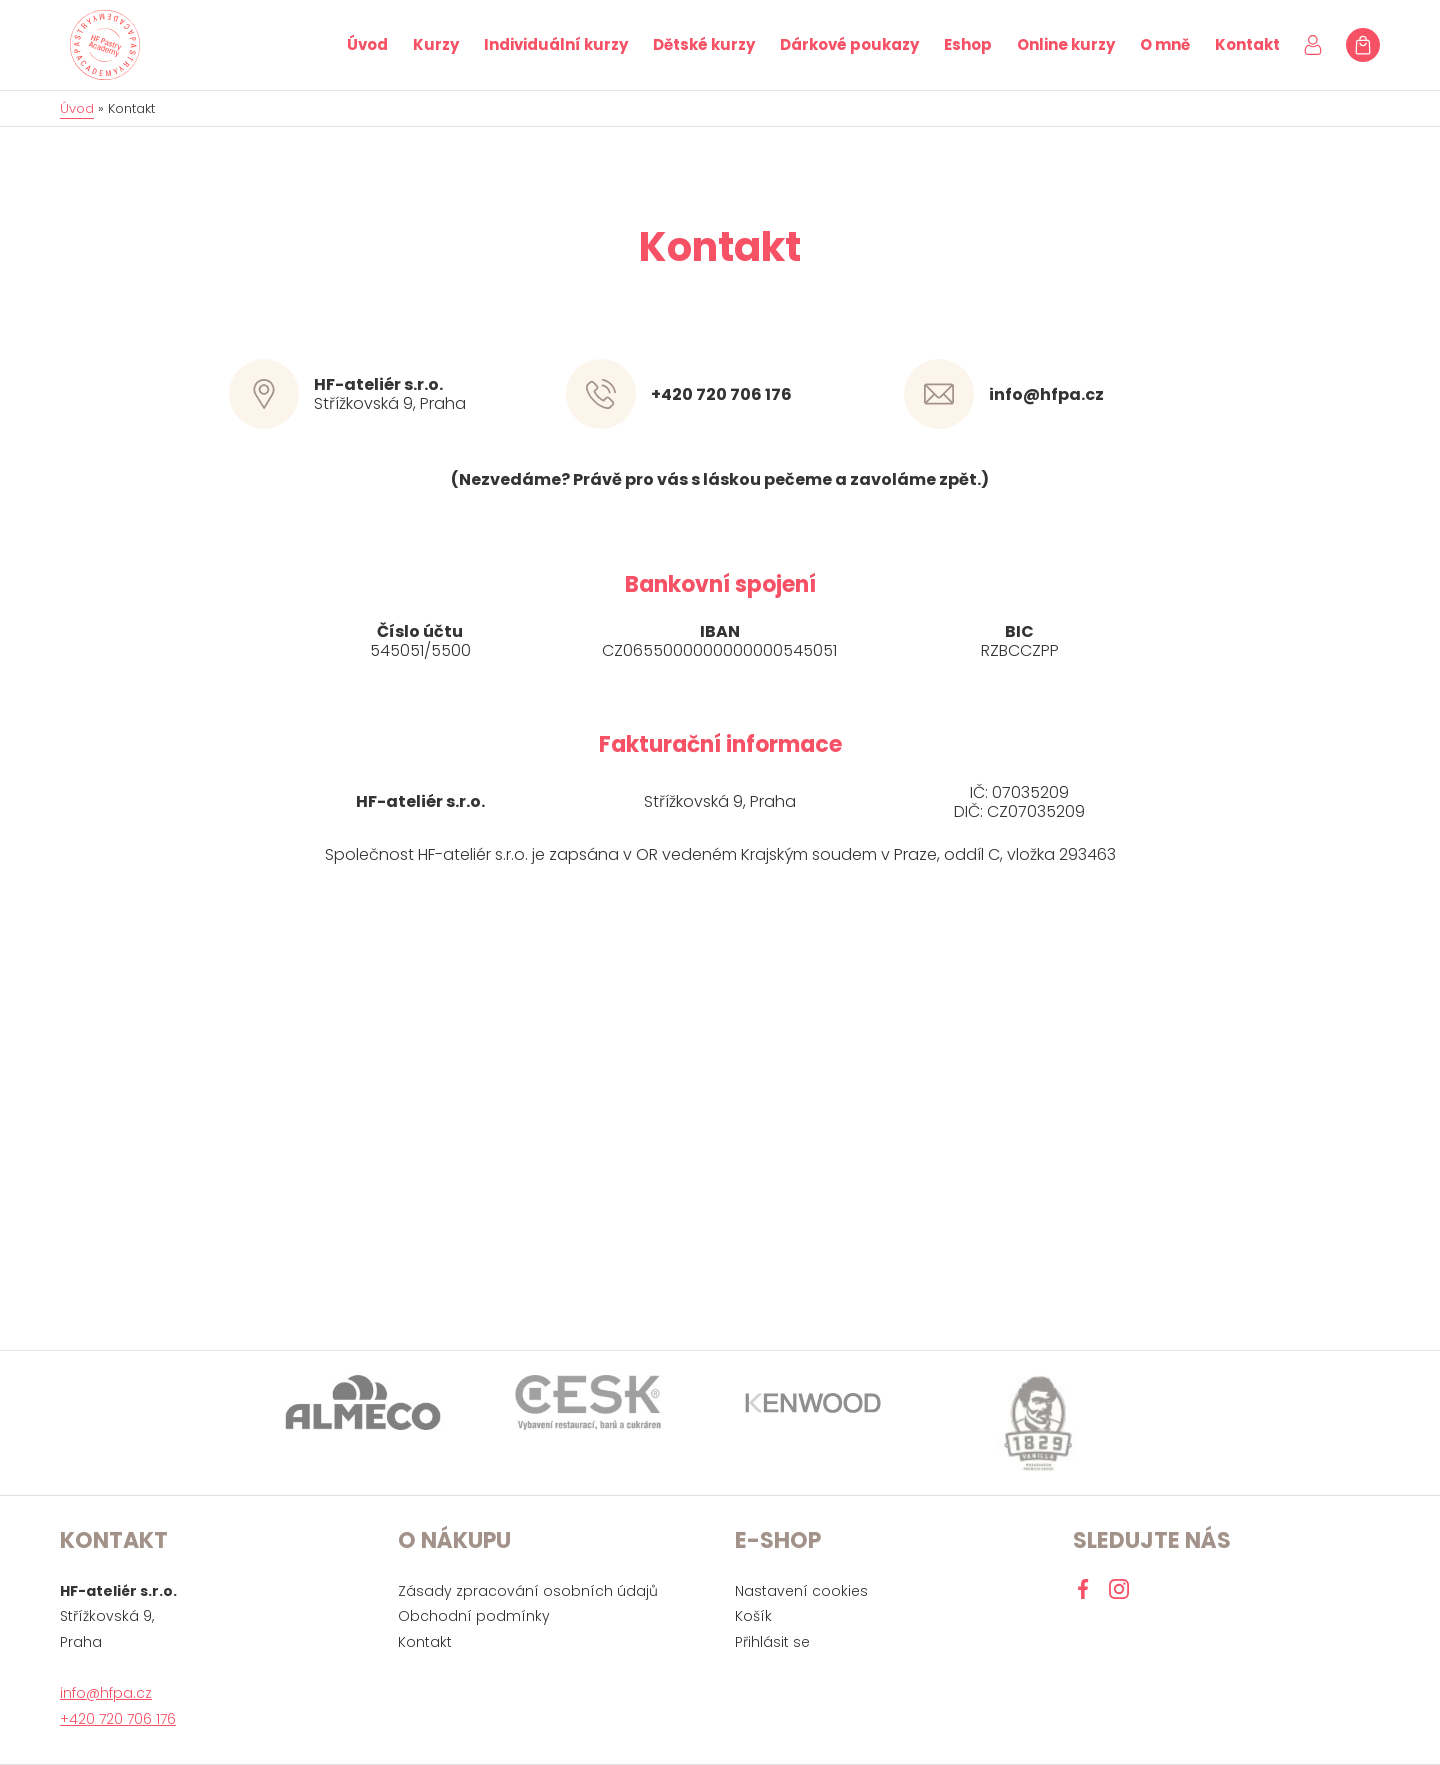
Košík (753, 1616)
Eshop (968, 44)
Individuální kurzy (556, 44)
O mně (1165, 44)
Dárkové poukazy (849, 44)
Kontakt (1247, 44)
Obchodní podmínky (474, 1616)
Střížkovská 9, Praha (423, 395)
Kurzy (436, 44)
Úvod (367, 44)
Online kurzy (1066, 44)
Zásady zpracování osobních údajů (528, 1591)
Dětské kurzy (704, 44)
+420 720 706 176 (721, 394)
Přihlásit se (772, 1642)
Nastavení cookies (801, 1591)
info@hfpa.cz (1046, 394)
